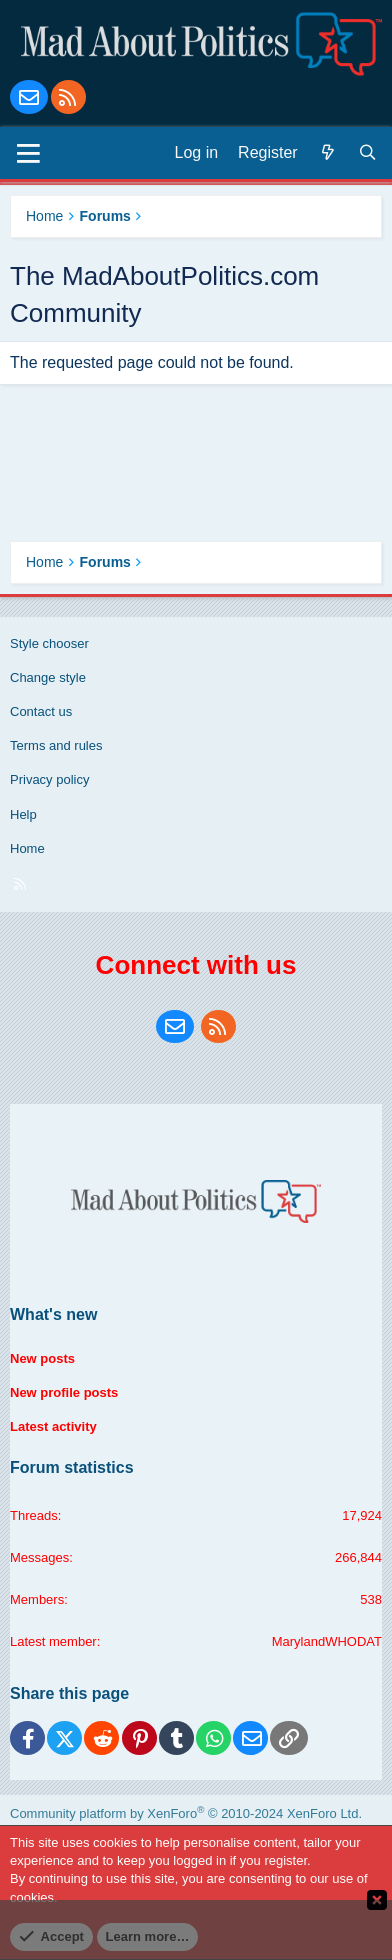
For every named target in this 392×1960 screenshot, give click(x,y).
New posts (42, 1358)
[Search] (368, 153)
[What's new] (328, 153)
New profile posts (64, 1392)
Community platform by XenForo (186, 1813)
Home (27, 848)
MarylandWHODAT (327, 1641)
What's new (53, 1314)
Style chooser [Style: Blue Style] (49, 643)
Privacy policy (49, 779)
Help (23, 814)
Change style (48, 677)
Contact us (41, 711)
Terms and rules (56, 745)
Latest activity (53, 1426)
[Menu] (28, 153)
